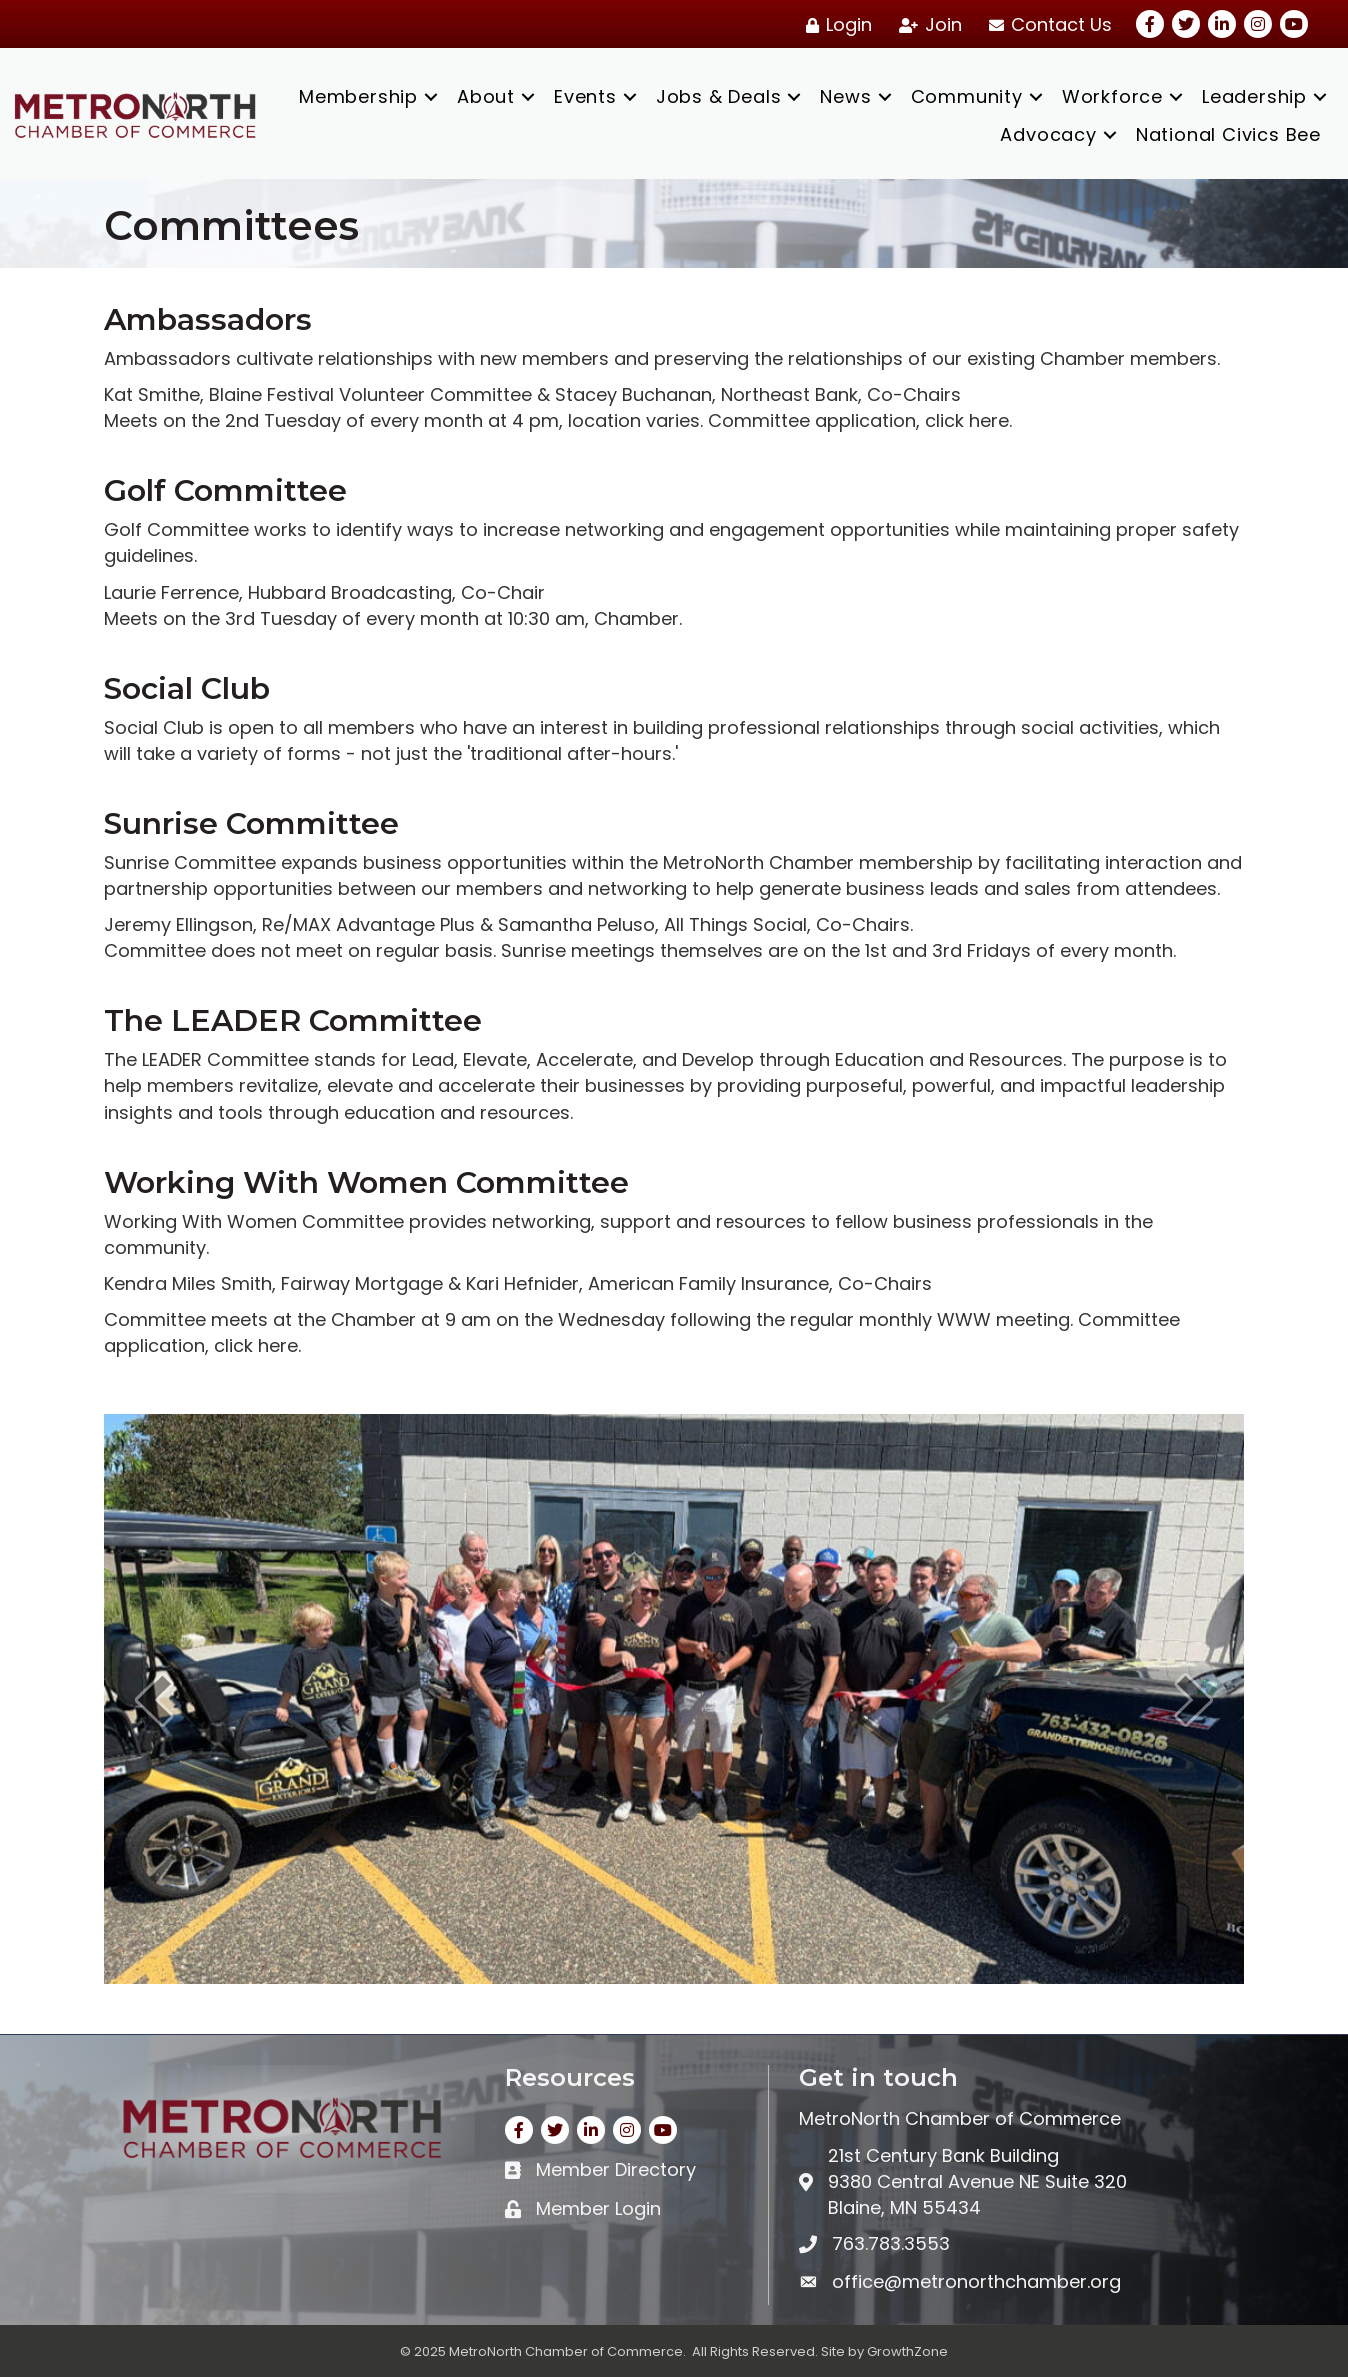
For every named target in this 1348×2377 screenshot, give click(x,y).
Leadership (1254, 96)
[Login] (835, 25)
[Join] (927, 25)
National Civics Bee (1228, 134)
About (486, 96)
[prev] (154, 1699)
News (845, 96)
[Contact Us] (1047, 25)
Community (967, 96)
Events (585, 96)
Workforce (1112, 96)
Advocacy (1048, 134)
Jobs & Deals (719, 96)
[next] (1194, 1699)
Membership (358, 96)
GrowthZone (907, 2351)
